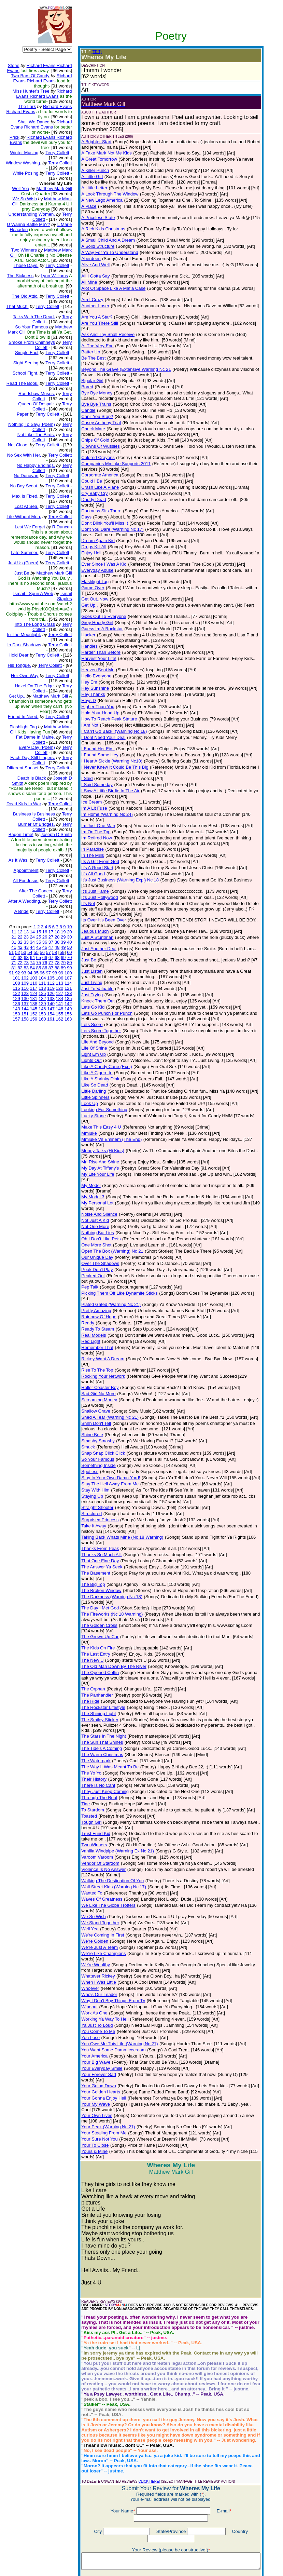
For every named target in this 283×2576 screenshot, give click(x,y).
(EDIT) (92, 52)
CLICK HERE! (144, 2369)
